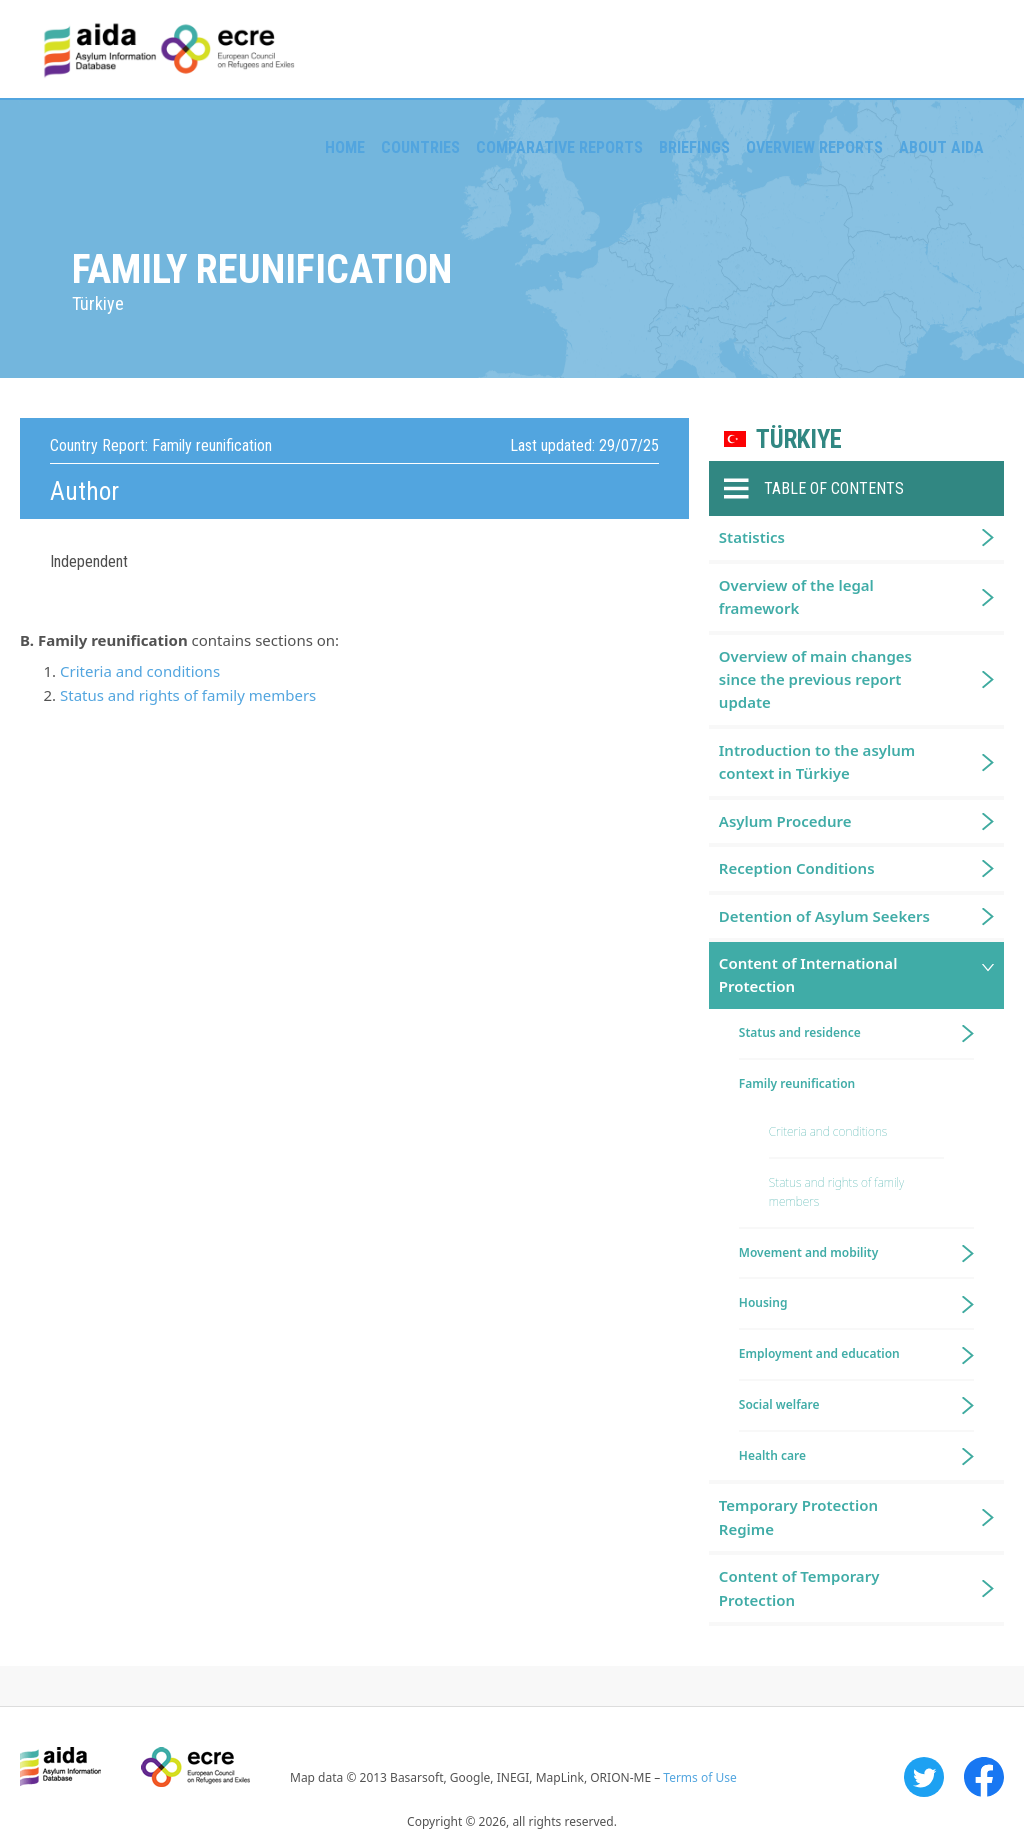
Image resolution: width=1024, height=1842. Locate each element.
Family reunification (797, 1083)
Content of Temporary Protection (799, 1587)
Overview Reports (814, 147)
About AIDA (941, 147)
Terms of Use (699, 1777)
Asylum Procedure (785, 821)
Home (345, 147)
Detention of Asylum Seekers (824, 916)
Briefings (694, 147)
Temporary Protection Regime (798, 1516)
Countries (420, 147)
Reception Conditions (797, 868)
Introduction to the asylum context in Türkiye (817, 761)
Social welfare (779, 1404)
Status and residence (800, 1032)
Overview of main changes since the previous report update (815, 679)
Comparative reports (559, 147)
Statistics (752, 537)
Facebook (984, 1777)
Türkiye (799, 439)
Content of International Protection (808, 974)
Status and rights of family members (188, 695)
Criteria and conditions (140, 671)
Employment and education (819, 1353)
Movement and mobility (808, 1252)
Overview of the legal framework (796, 596)
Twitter (924, 1777)
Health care (772, 1455)
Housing (763, 1302)
